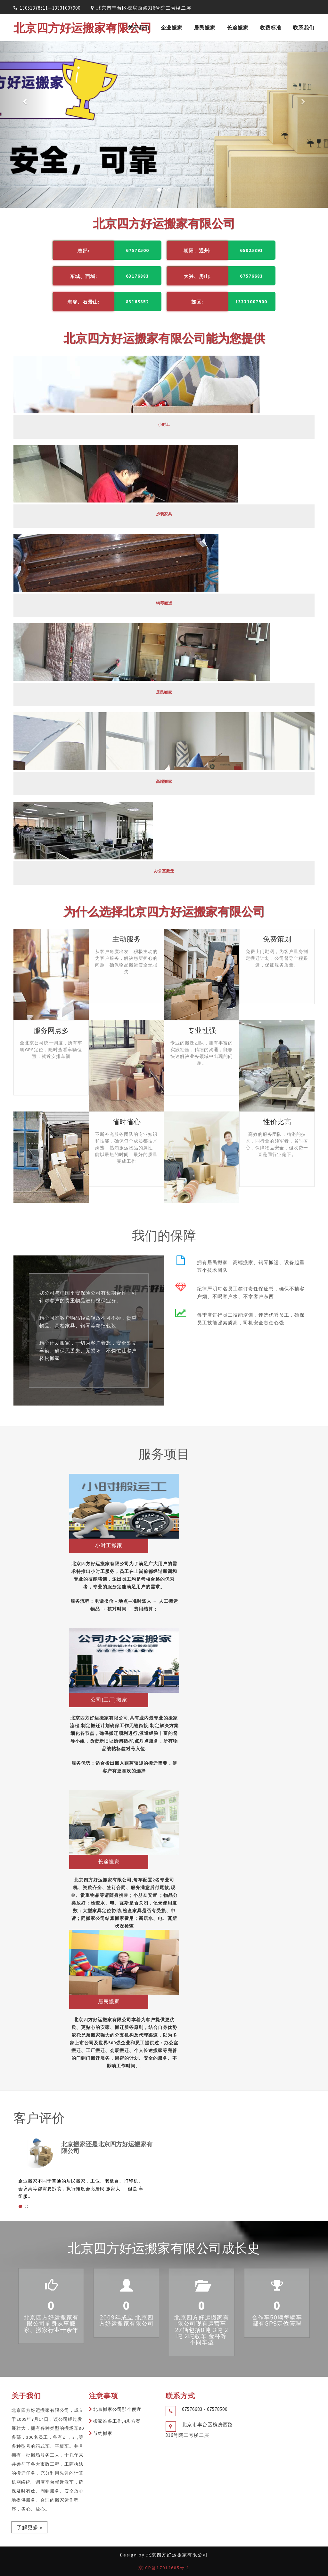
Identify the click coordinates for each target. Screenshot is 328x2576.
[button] (24, 124)
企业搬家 (172, 27)
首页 (111, 27)
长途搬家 (238, 27)
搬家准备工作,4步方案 (117, 2421)
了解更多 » (29, 2527)
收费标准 (271, 27)
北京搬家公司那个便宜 (117, 2409)
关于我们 (139, 27)
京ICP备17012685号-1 (164, 2568)
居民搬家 (205, 27)
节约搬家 (102, 2433)
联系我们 (304, 27)
